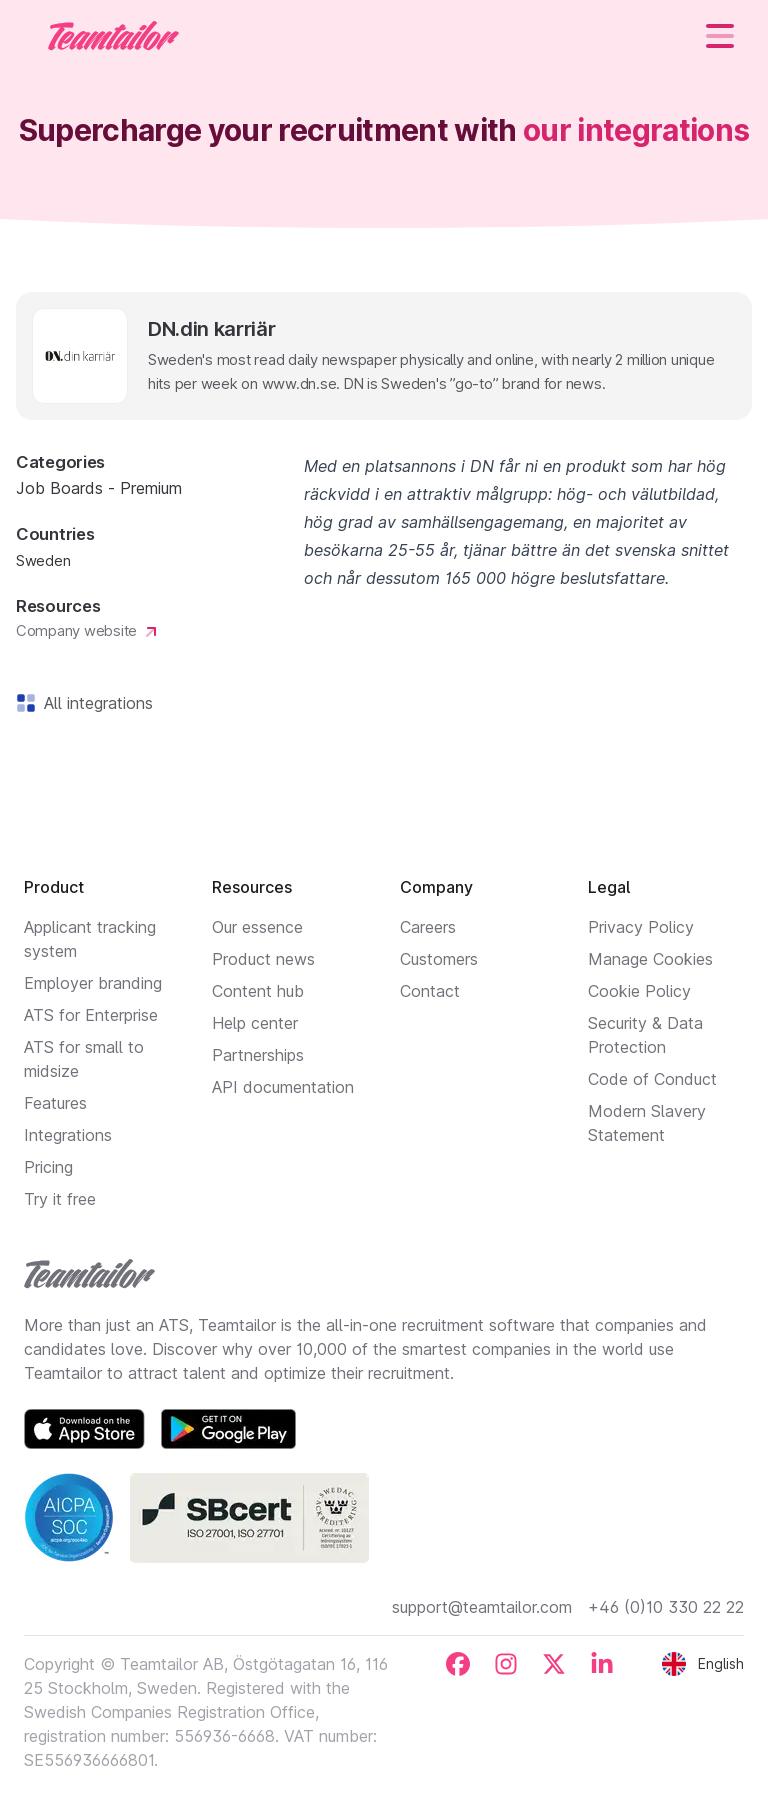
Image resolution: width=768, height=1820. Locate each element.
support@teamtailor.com (482, 1607)
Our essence (257, 927)
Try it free (60, 1199)
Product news (263, 959)
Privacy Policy (641, 927)
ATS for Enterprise (91, 1015)
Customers (439, 959)
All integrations (94, 703)
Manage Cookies (650, 959)
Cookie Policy (639, 991)
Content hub (258, 991)
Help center (255, 1023)
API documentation (283, 1087)
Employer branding (93, 983)
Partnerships (258, 1055)
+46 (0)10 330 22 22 (666, 1607)
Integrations (68, 1135)
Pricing (48, 1167)
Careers (428, 927)
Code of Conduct (652, 1079)
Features (55, 1103)
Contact (430, 991)
